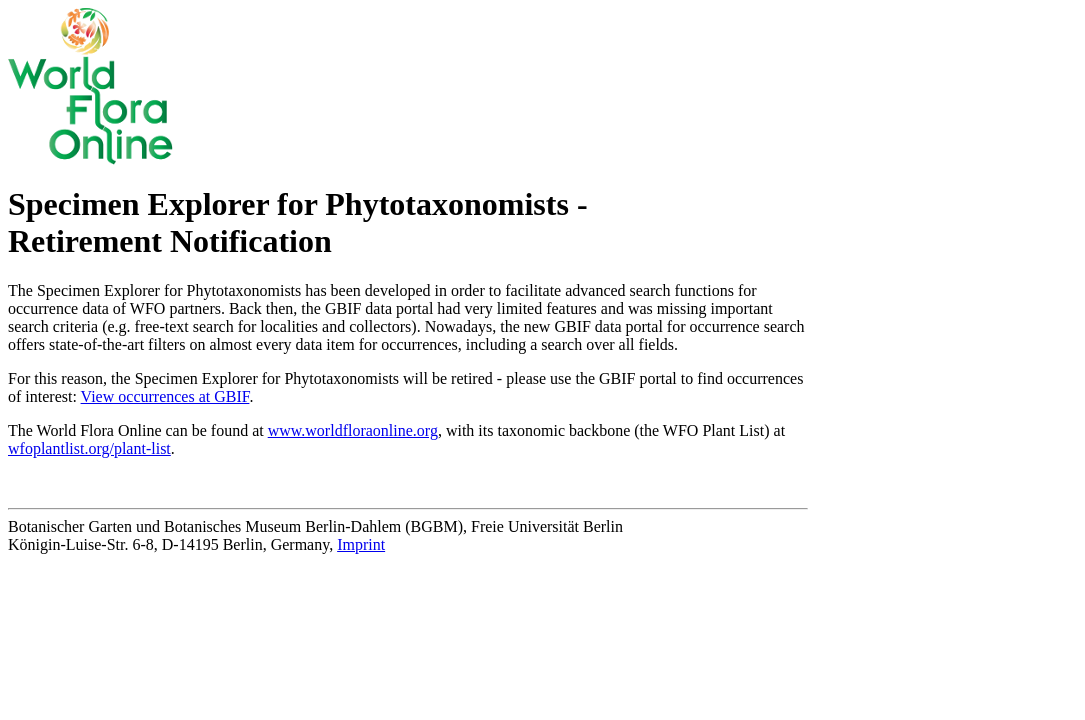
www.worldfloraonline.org (353, 430)
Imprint (361, 544)
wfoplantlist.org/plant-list (89, 448)
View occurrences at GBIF (165, 396)
